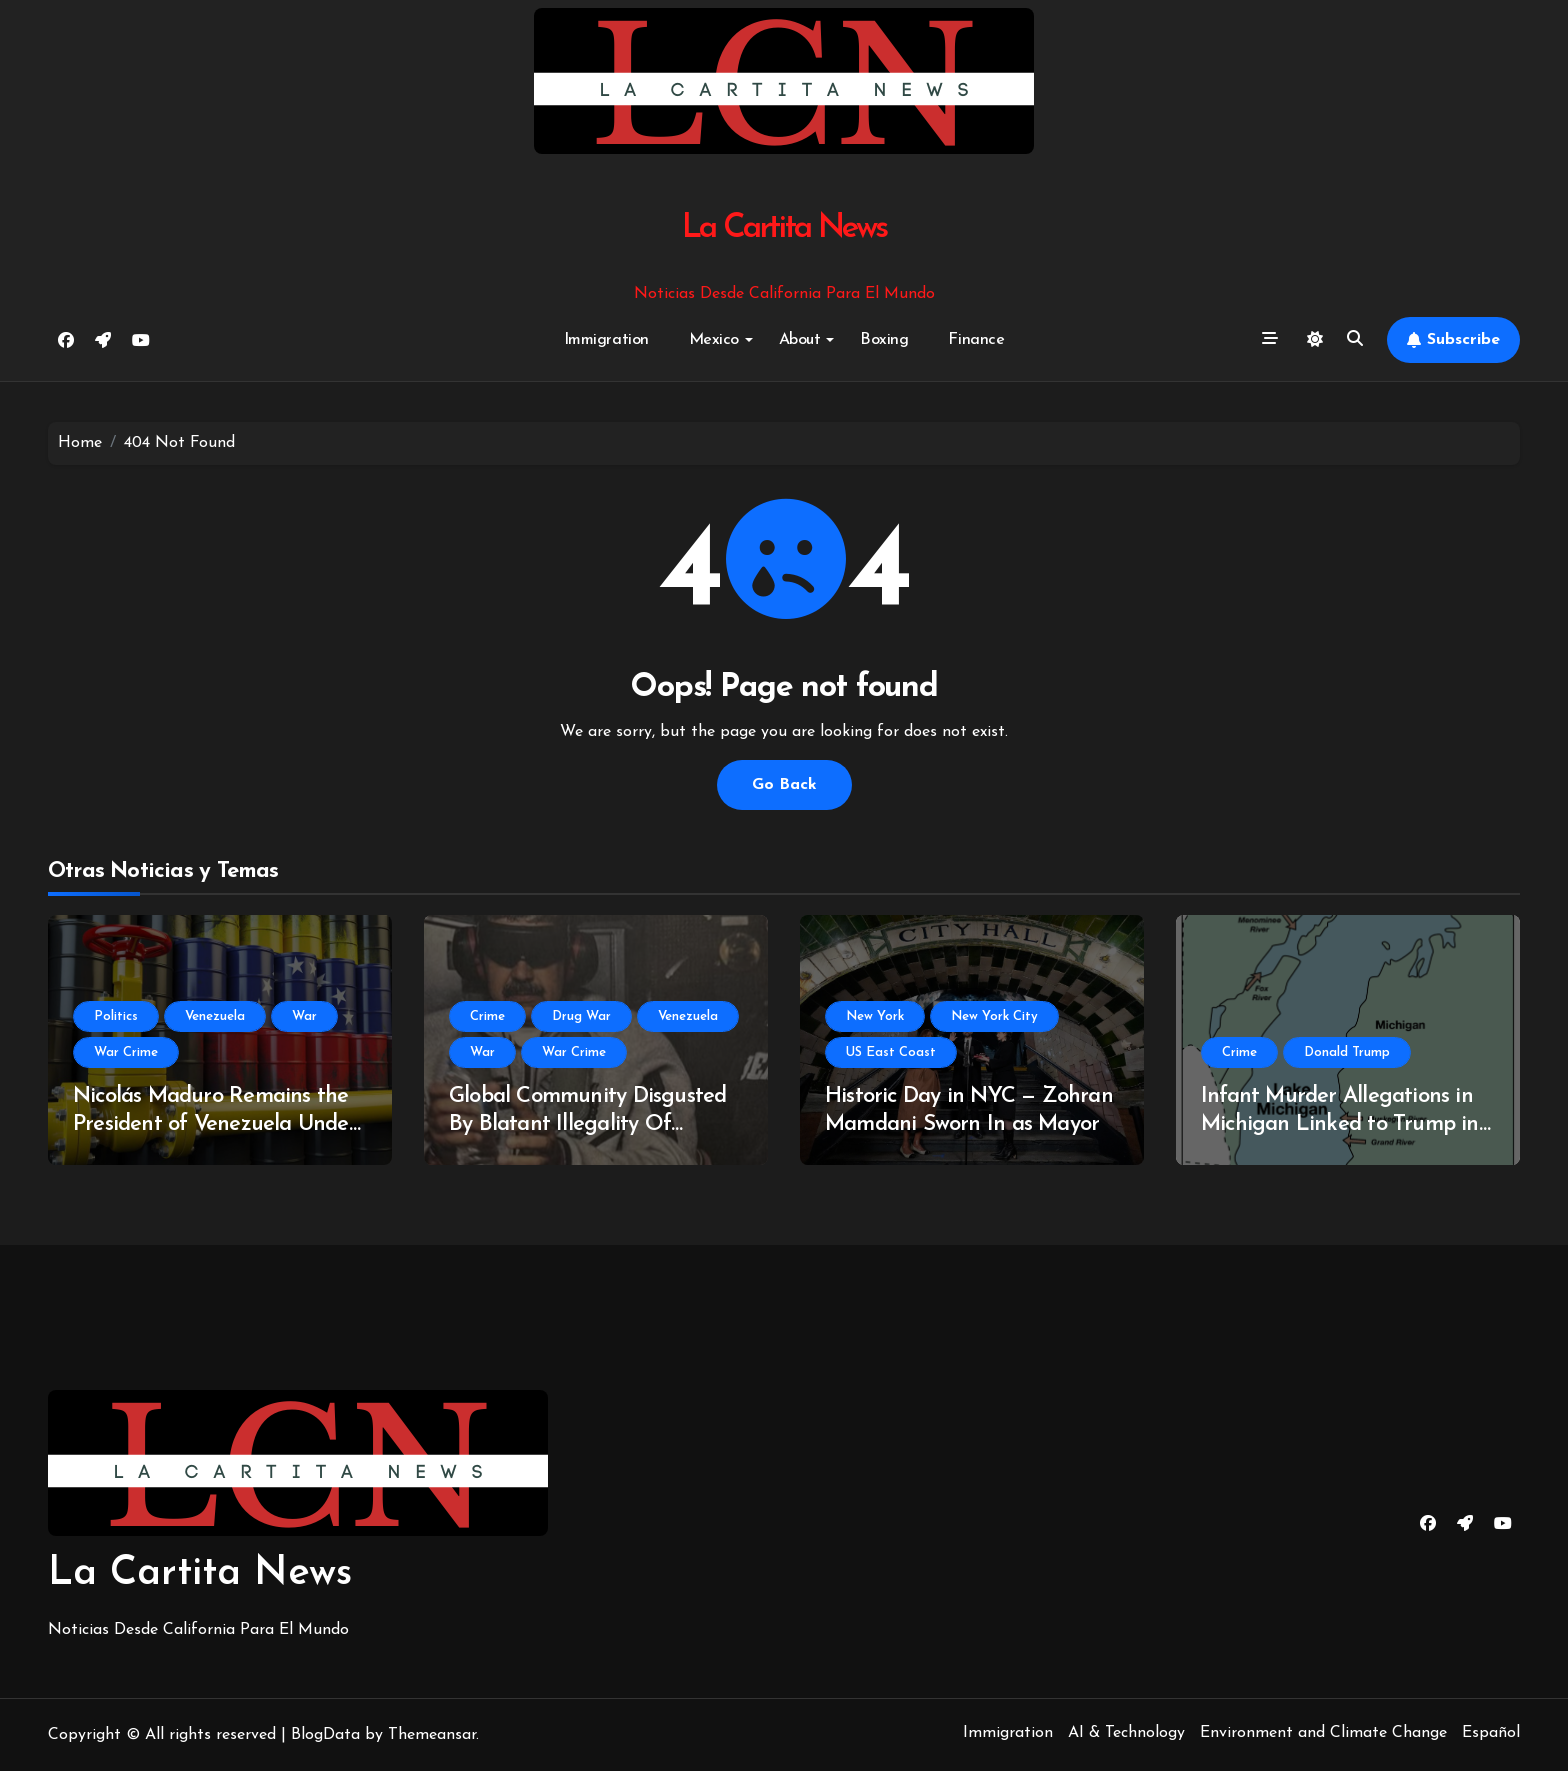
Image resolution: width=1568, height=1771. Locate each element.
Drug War (581, 1016)
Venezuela (215, 1016)
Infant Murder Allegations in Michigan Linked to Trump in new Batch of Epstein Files (1340, 1125)
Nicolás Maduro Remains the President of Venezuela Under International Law (215, 1125)
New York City (994, 1016)
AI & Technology (1126, 1733)
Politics (116, 1016)
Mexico (721, 340)
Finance (976, 340)
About (807, 340)
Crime (487, 1016)
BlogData (325, 1735)
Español (1491, 1733)
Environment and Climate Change (1323, 1733)
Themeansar (432, 1735)
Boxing (884, 340)
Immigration (606, 340)
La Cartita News (784, 228)
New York (875, 1016)
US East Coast (891, 1052)
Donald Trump (1347, 1052)
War (304, 1016)
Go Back (784, 785)
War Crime (126, 1052)
